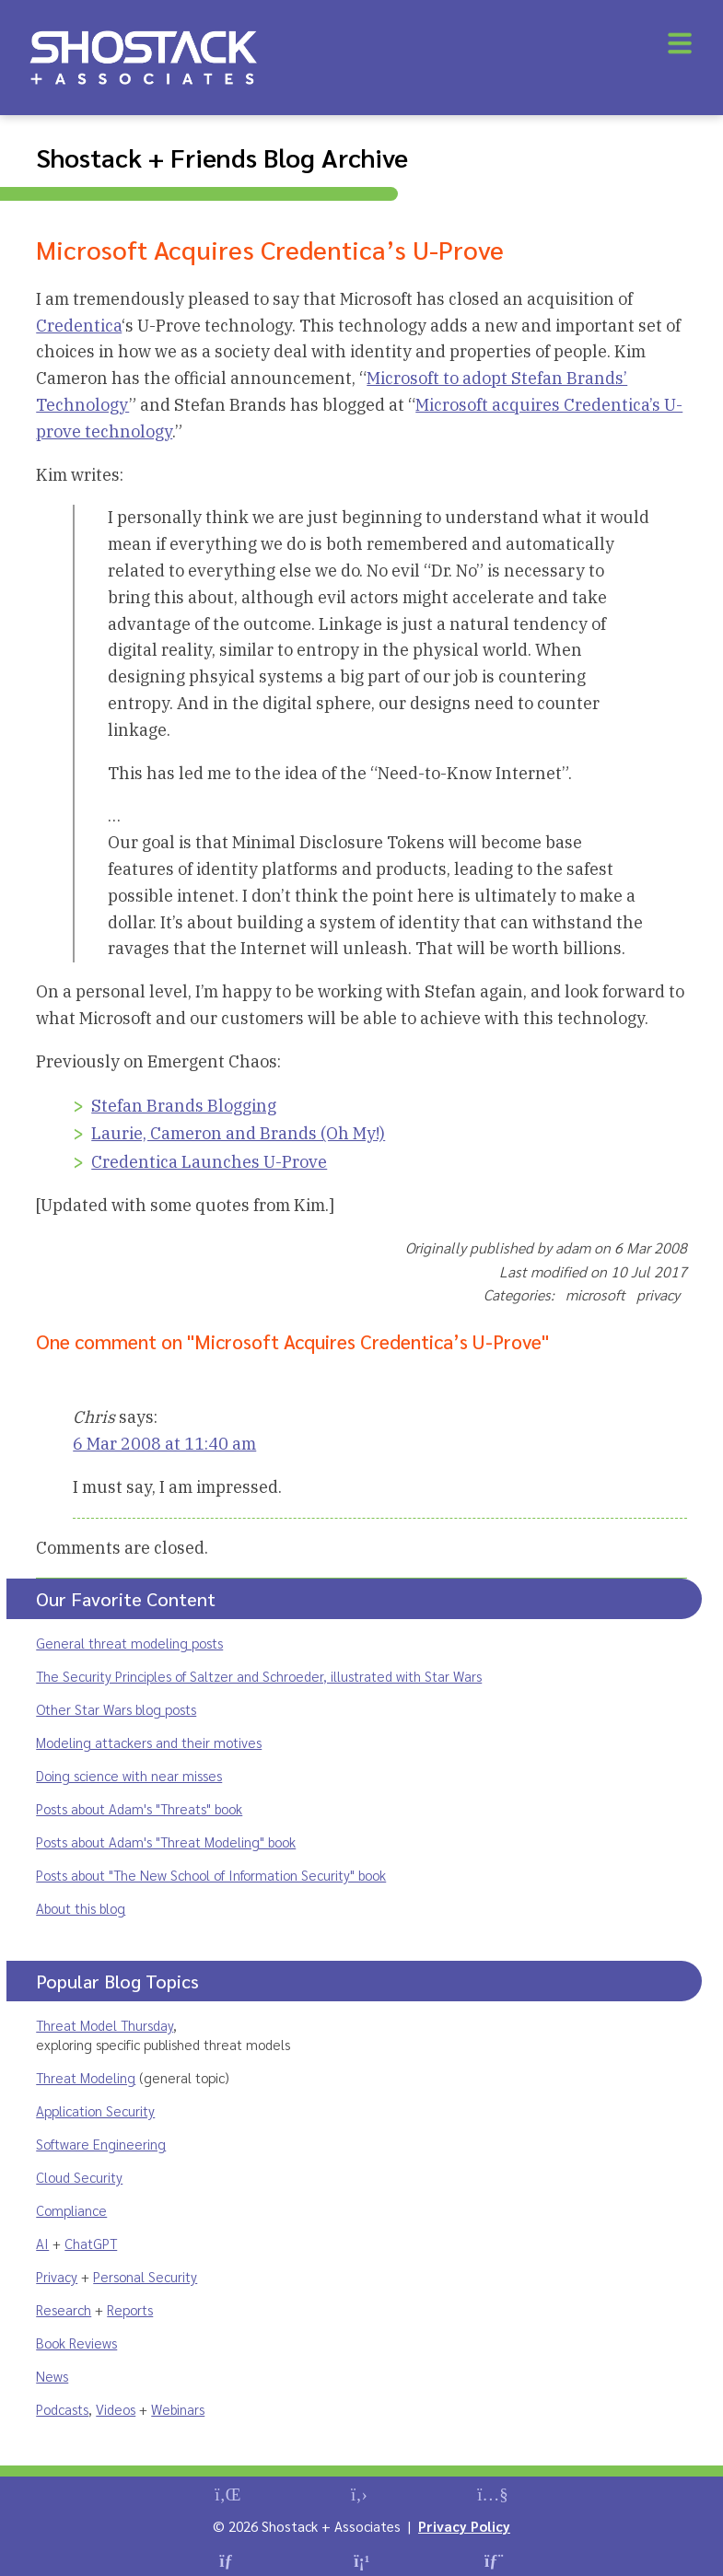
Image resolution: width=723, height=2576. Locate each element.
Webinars (177, 2409)
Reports (130, 2309)
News (52, 2375)
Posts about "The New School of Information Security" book (211, 1874)
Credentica (79, 325)
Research (63, 2309)
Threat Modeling (85, 2077)
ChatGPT (90, 2243)
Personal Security (145, 2276)
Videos (115, 2409)
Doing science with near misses (129, 1775)
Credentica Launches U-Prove (209, 1161)
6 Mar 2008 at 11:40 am (164, 1443)
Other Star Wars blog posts (116, 1709)
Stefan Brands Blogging (183, 1105)
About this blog (80, 1908)
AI (42, 2243)
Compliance (71, 2210)
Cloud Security (79, 2177)
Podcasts (62, 2409)
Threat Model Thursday (104, 2025)
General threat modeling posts (129, 1642)
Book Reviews (76, 2342)
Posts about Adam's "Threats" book (139, 1808)
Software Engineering (101, 2143)
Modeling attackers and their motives (149, 1742)
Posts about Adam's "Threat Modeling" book (166, 1841)
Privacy (56, 2276)
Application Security (95, 2110)
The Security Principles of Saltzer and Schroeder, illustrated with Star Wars (259, 1675)
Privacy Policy (464, 2526)
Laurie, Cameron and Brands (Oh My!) (238, 1133)
